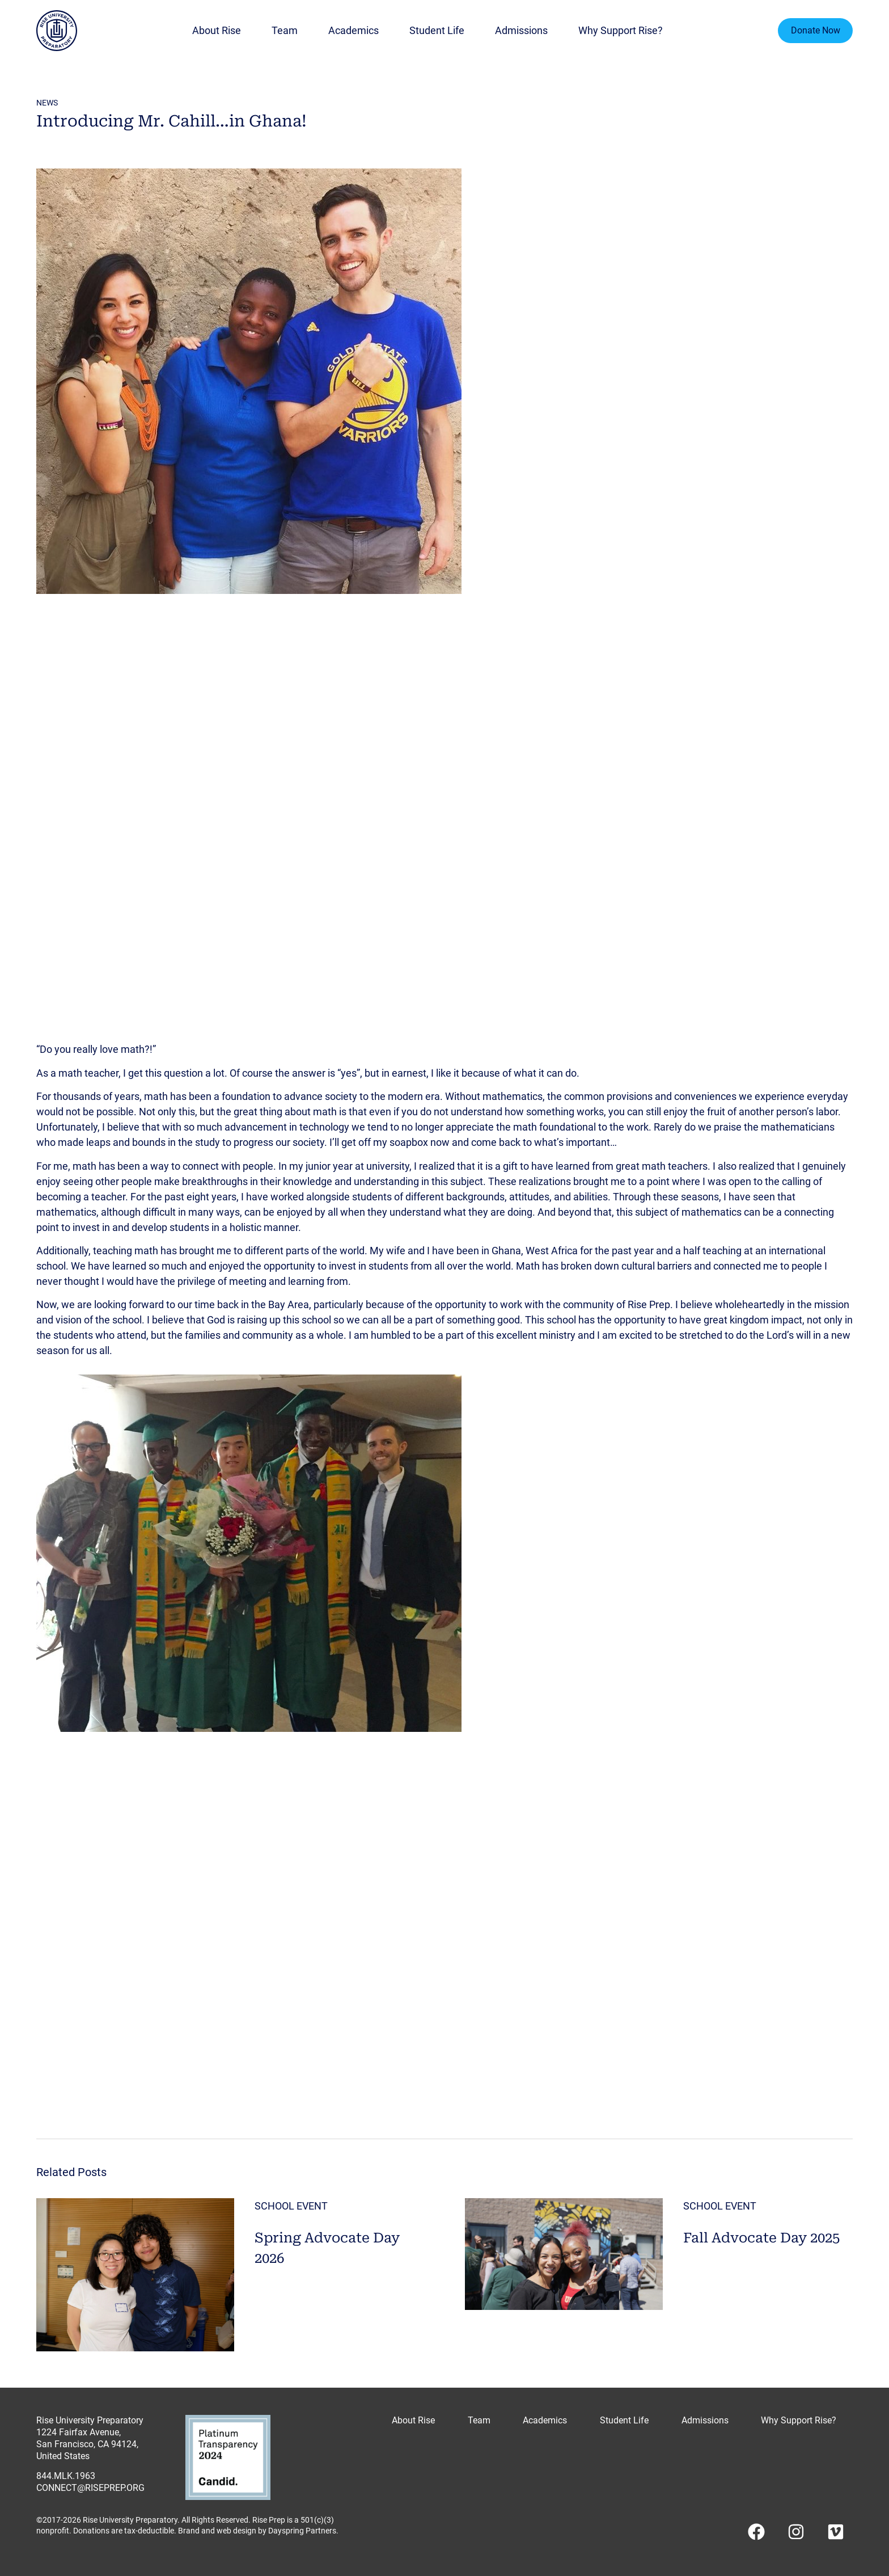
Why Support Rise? (620, 30)
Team (285, 30)
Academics (353, 30)
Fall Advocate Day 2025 (761, 2236)
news (47, 102)
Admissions (521, 30)
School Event (291, 2206)
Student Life (436, 30)
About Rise (216, 30)
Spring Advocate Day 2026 (327, 2246)
